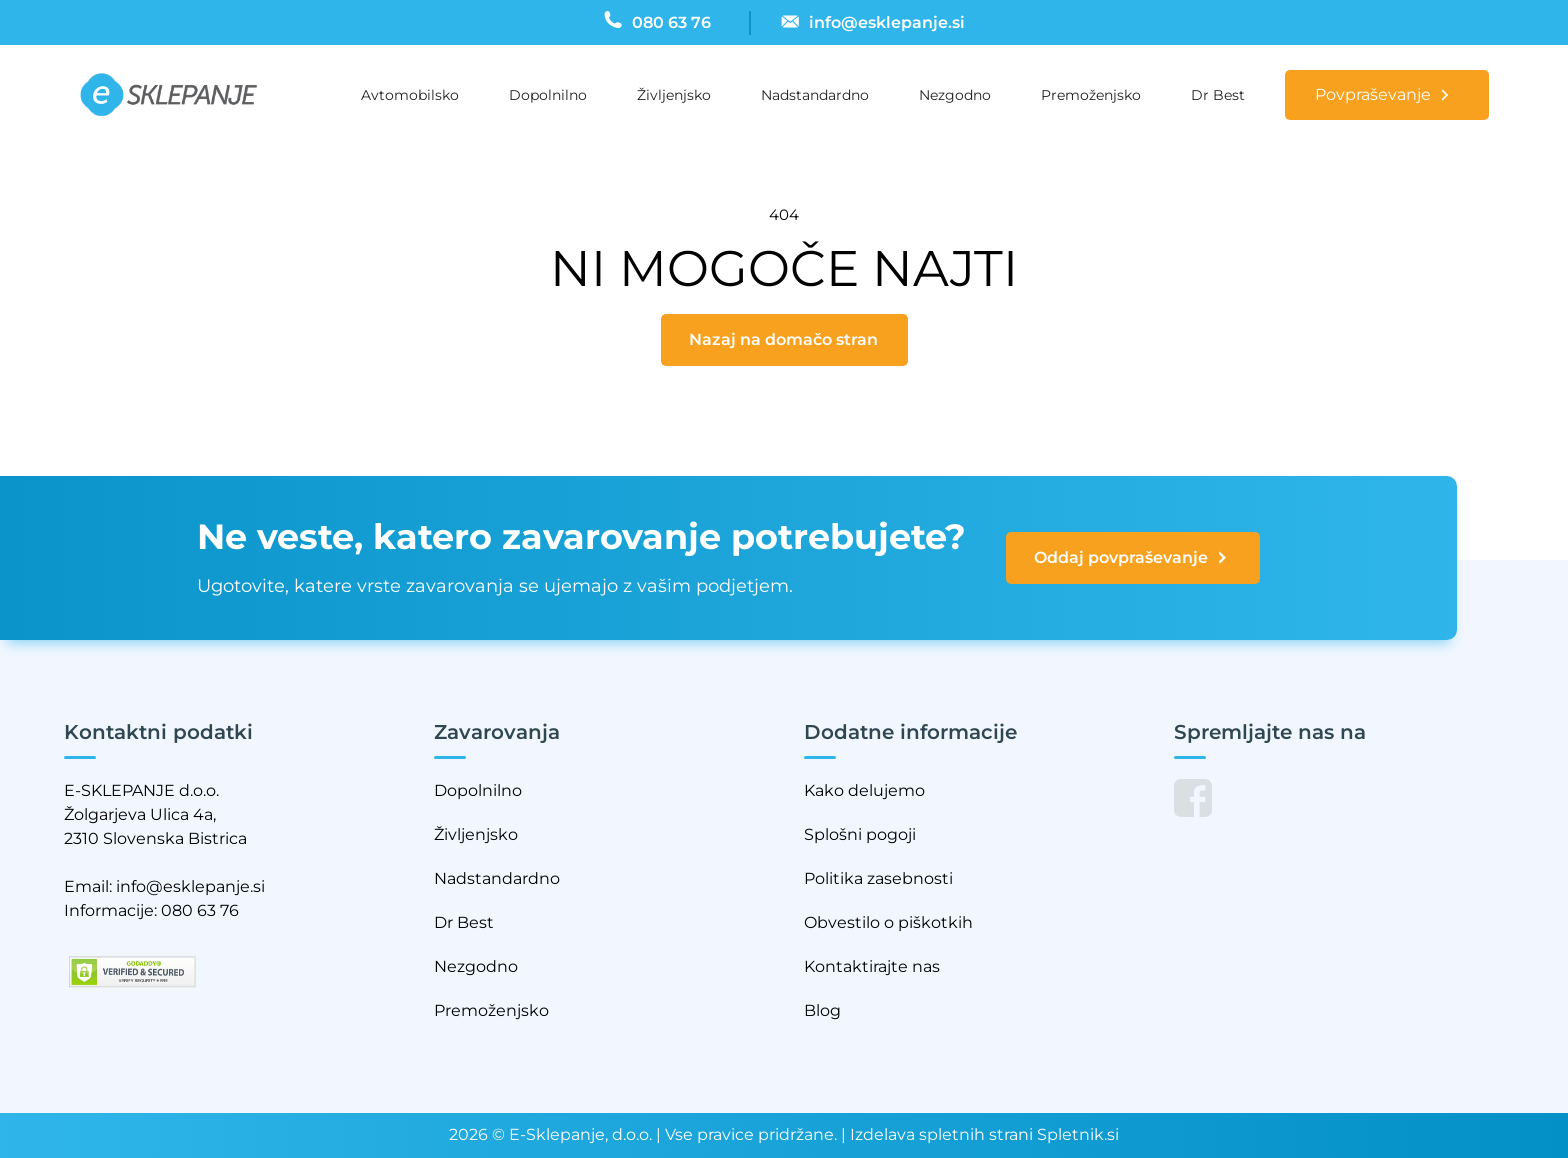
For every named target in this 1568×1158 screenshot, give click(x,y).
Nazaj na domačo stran (783, 339)
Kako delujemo (864, 790)
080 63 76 (200, 910)
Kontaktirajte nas (872, 966)
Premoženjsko (1091, 95)
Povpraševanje (1373, 94)
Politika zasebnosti (878, 878)
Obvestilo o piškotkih (888, 922)
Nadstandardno (815, 95)
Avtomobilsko (410, 95)
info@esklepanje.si (190, 886)
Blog (822, 1010)
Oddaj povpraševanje (1132, 558)
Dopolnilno (548, 95)
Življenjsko (674, 95)
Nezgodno (955, 95)
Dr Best (1218, 95)
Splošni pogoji (860, 834)
